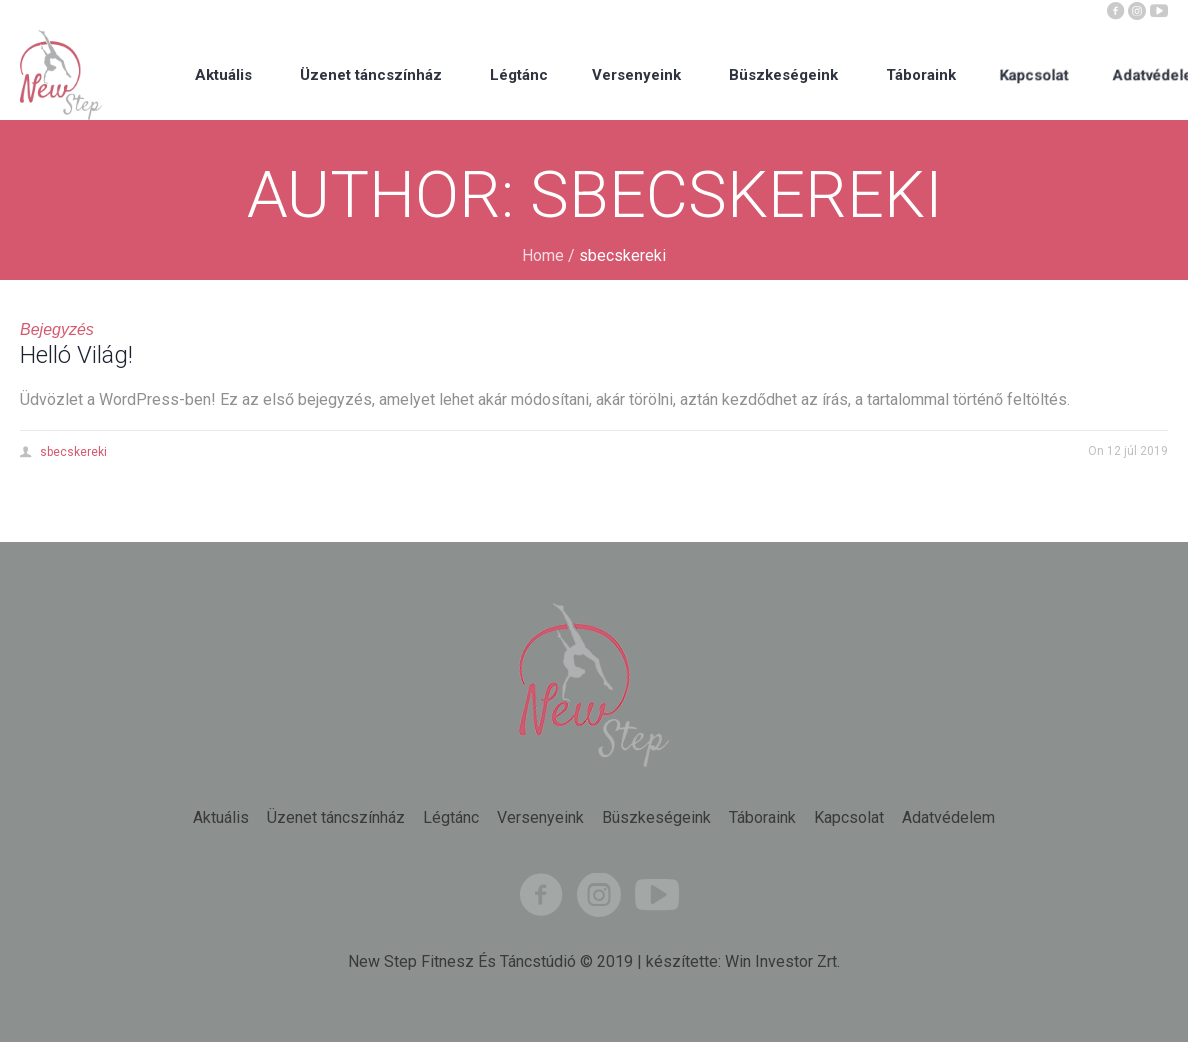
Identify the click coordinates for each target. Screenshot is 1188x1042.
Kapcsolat (849, 818)
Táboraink (762, 818)
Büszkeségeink (656, 818)
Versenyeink (540, 818)
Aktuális (221, 818)
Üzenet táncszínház (336, 818)
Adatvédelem (948, 818)
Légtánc (451, 818)
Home (543, 255)
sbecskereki (73, 452)
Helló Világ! (76, 355)
